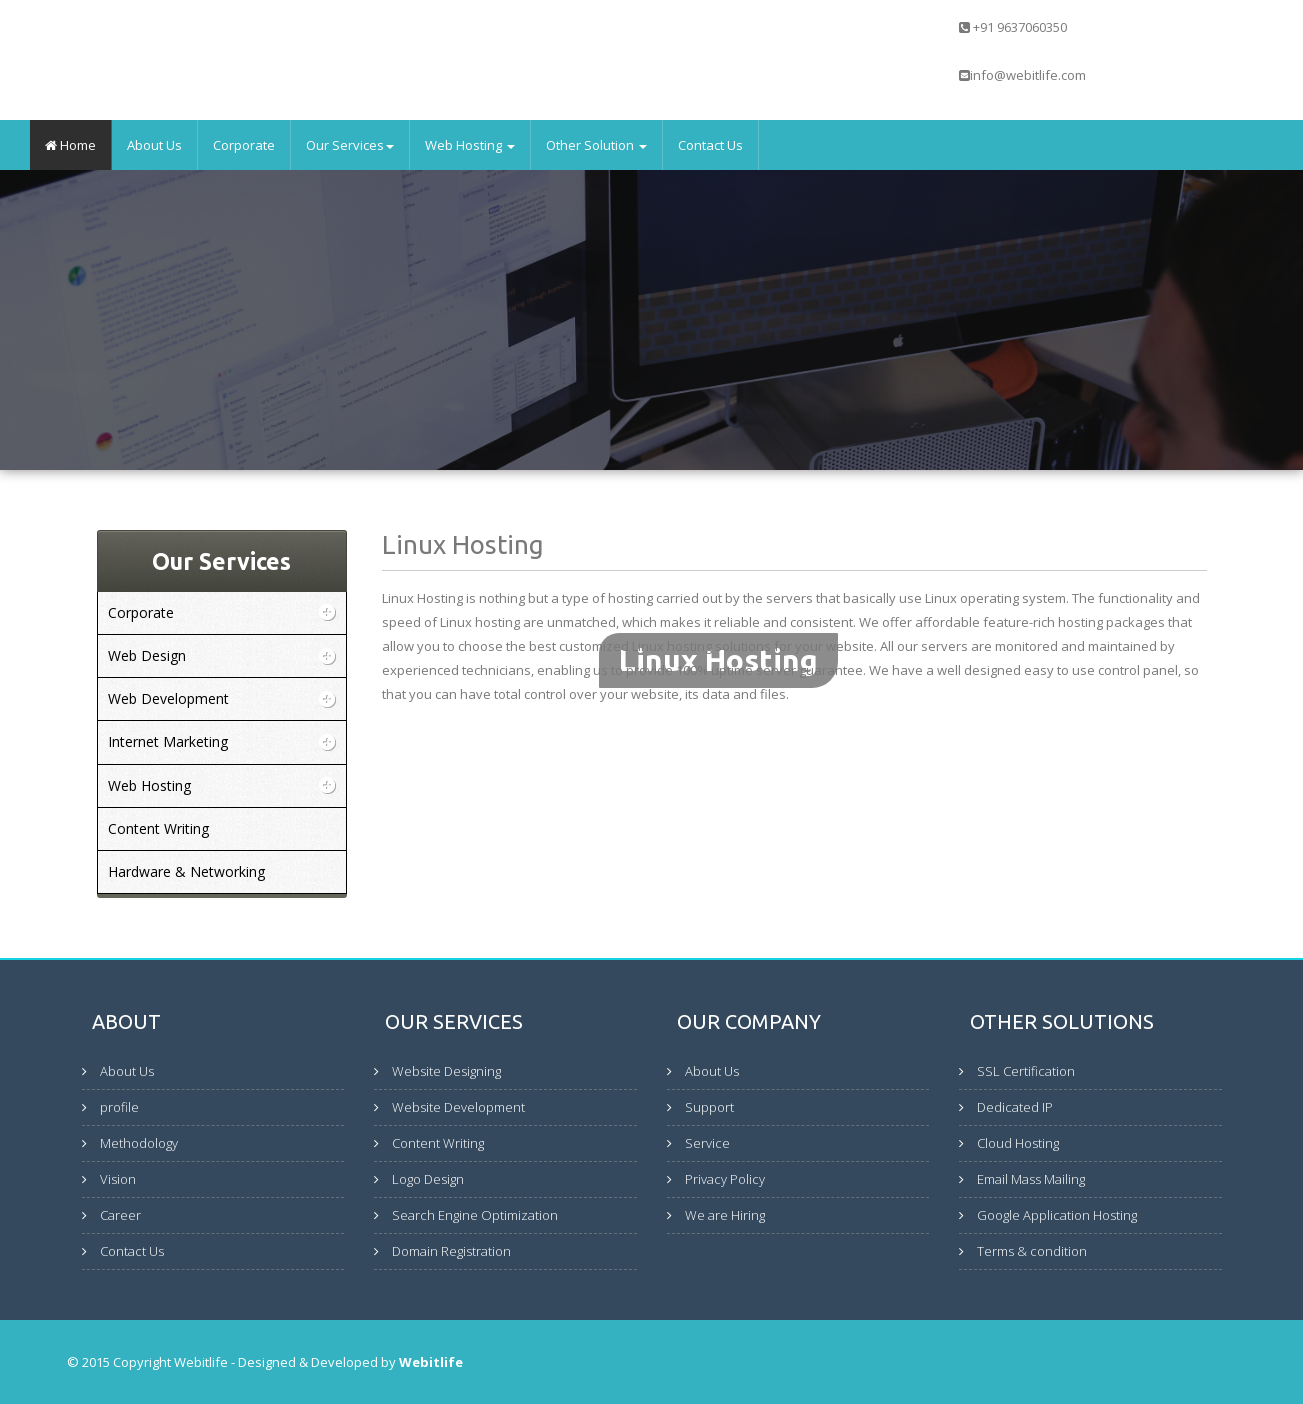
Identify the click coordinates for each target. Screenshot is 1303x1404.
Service (707, 1143)
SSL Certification (1026, 1071)
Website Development (458, 1107)
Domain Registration (451, 1251)
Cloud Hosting (1018, 1143)
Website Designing (446, 1071)
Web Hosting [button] (470, 145)
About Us (154, 145)
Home (70, 145)
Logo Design (428, 1179)
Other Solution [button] (596, 145)
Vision (118, 1179)
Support (709, 1107)
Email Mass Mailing (1031, 1179)
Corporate (244, 145)
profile (119, 1107)
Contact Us (710, 145)
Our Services (350, 145)
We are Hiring (725, 1215)
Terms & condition (1032, 1251)
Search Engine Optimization (475, 1215)
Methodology (139, 1143)
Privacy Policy (725, 1179)
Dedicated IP (1015, 1107)
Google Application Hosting (1057, 1215)
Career (120, 1215)
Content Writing (438, 1143)
